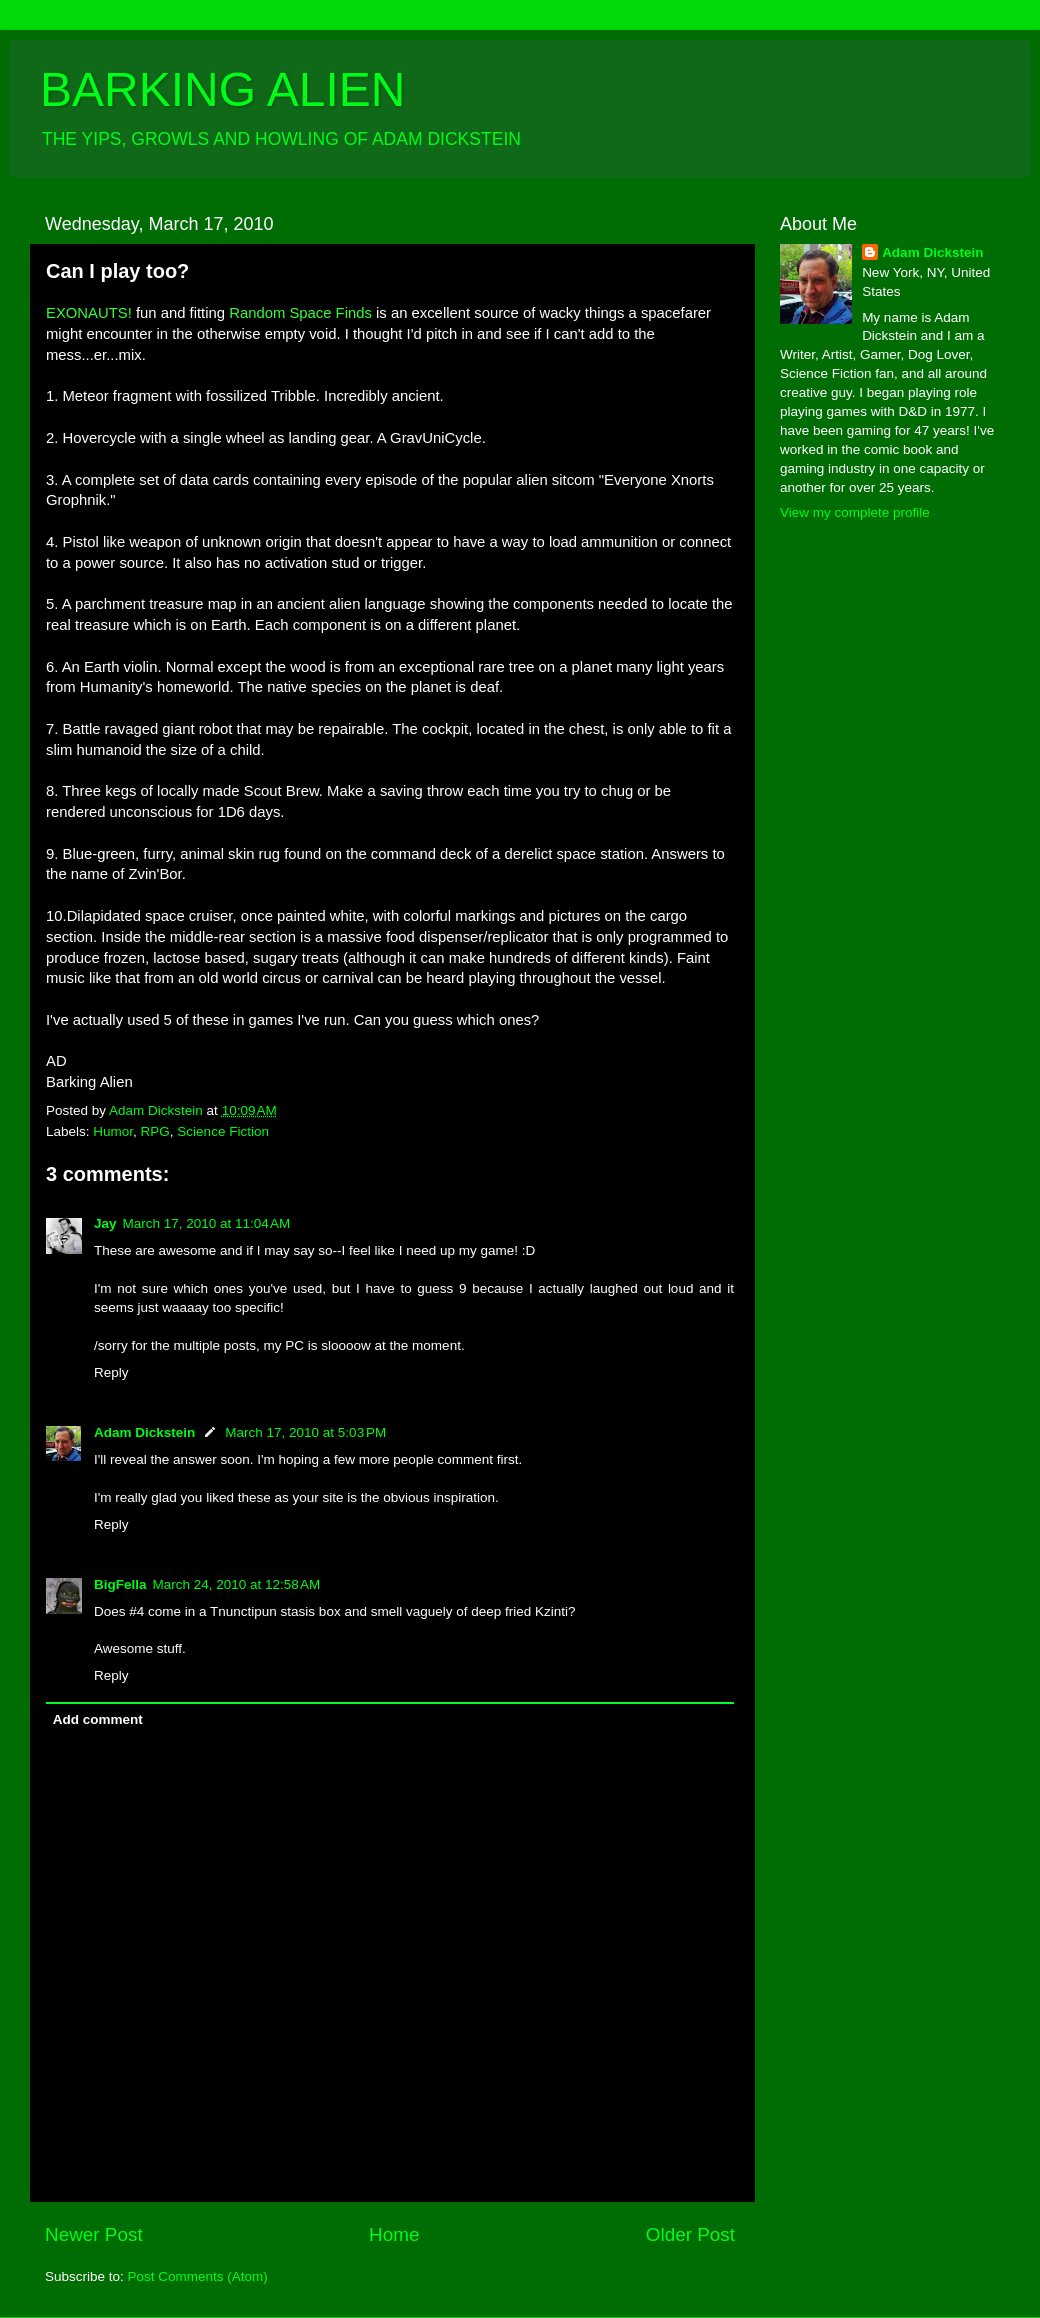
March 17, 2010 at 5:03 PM (305, 1432)
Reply (111, 1372)
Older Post (690, 2234)
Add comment (98, 1719)
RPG (155, 1131)
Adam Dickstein (144, 1432)
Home (394, 2234)
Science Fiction (223, 1131)
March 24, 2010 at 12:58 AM (237, 1584)
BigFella (120, 1584)
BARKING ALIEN (222, 89)
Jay (105, 1223)
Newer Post (94, 2234)
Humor (113, 1131)
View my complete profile (855, 512)
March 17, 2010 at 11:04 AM (207, 1223)
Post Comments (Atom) (198, 2276)
